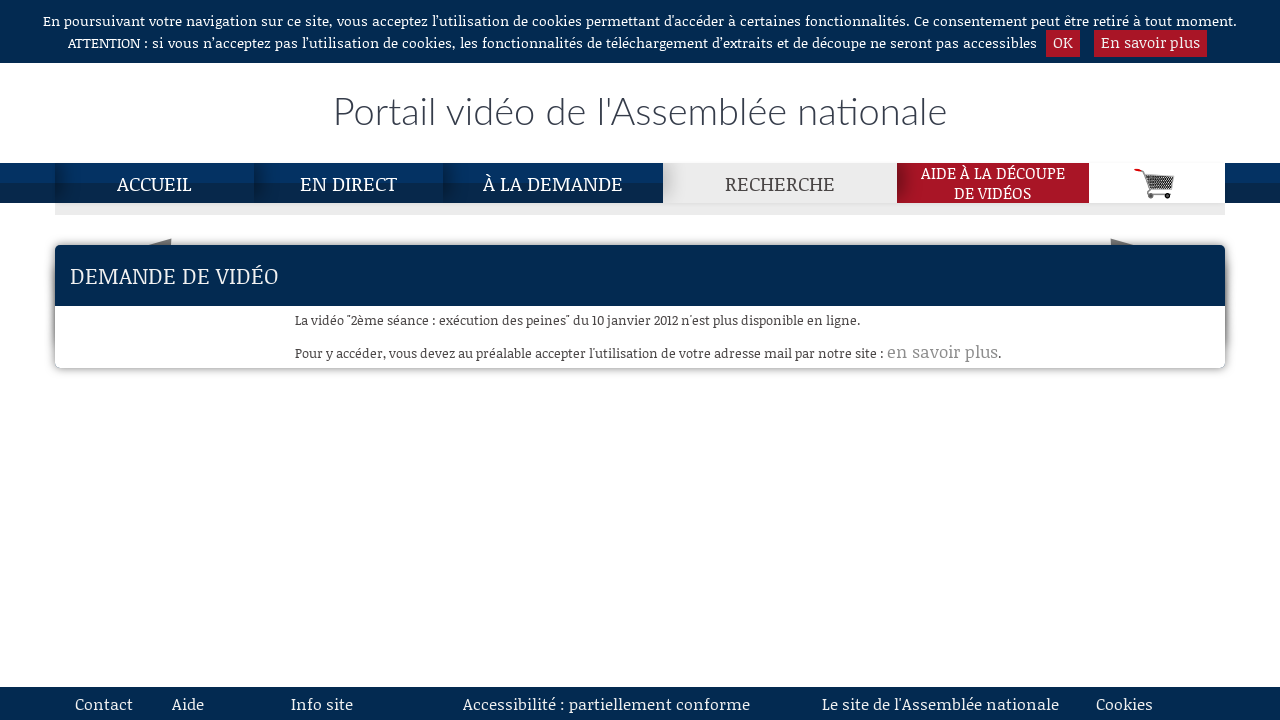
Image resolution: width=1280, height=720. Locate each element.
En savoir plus (1150, 42)
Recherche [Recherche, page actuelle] (780, 183)
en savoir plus (942, 351)
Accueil (154, 183)
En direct (348, 183)
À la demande (553, 183)
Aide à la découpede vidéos (993, 183)
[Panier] (1157, 183)
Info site (322, 703)
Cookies (1124, 703)
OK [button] (1063, 42)
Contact (104, 703)
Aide (188, 703)
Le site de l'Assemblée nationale (940, 703)
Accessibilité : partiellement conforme (606, 703)
